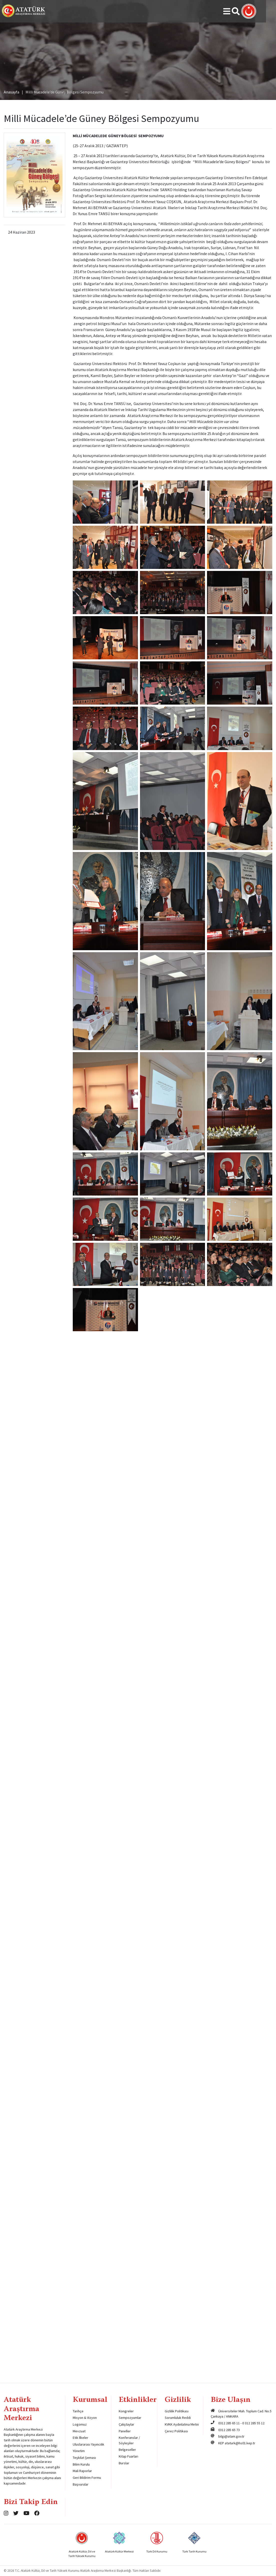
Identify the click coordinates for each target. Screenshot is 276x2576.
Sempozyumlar (130, 2417)
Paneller (125, 2431)
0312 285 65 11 (229, 2423)
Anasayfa (11, 91)
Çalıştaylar (126, 2424)
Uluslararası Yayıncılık (88, 2444)
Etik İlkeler (80, 2437)
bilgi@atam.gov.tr (231, 2436)
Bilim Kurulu (81, 2464)
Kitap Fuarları (128, 2456)
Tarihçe (78, 2411)
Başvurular (80, 2484)
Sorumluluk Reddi (178, 2417)
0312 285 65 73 (229, 2430)
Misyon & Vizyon (85, 2417)
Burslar (124, 2463)
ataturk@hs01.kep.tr (240, 2443)
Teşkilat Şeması (84, 2457)
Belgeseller (127, 2449)
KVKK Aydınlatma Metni (182, 2424)
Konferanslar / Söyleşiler (129, 2440)
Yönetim (79, 2451)
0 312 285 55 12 (253, 2423)
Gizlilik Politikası (176, 2411)
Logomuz (80, 2424)
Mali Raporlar (82, 2471)
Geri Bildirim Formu (87, 2477)
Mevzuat (79, 2431)
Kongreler (126, 2411)
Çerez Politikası (176, 2431)
